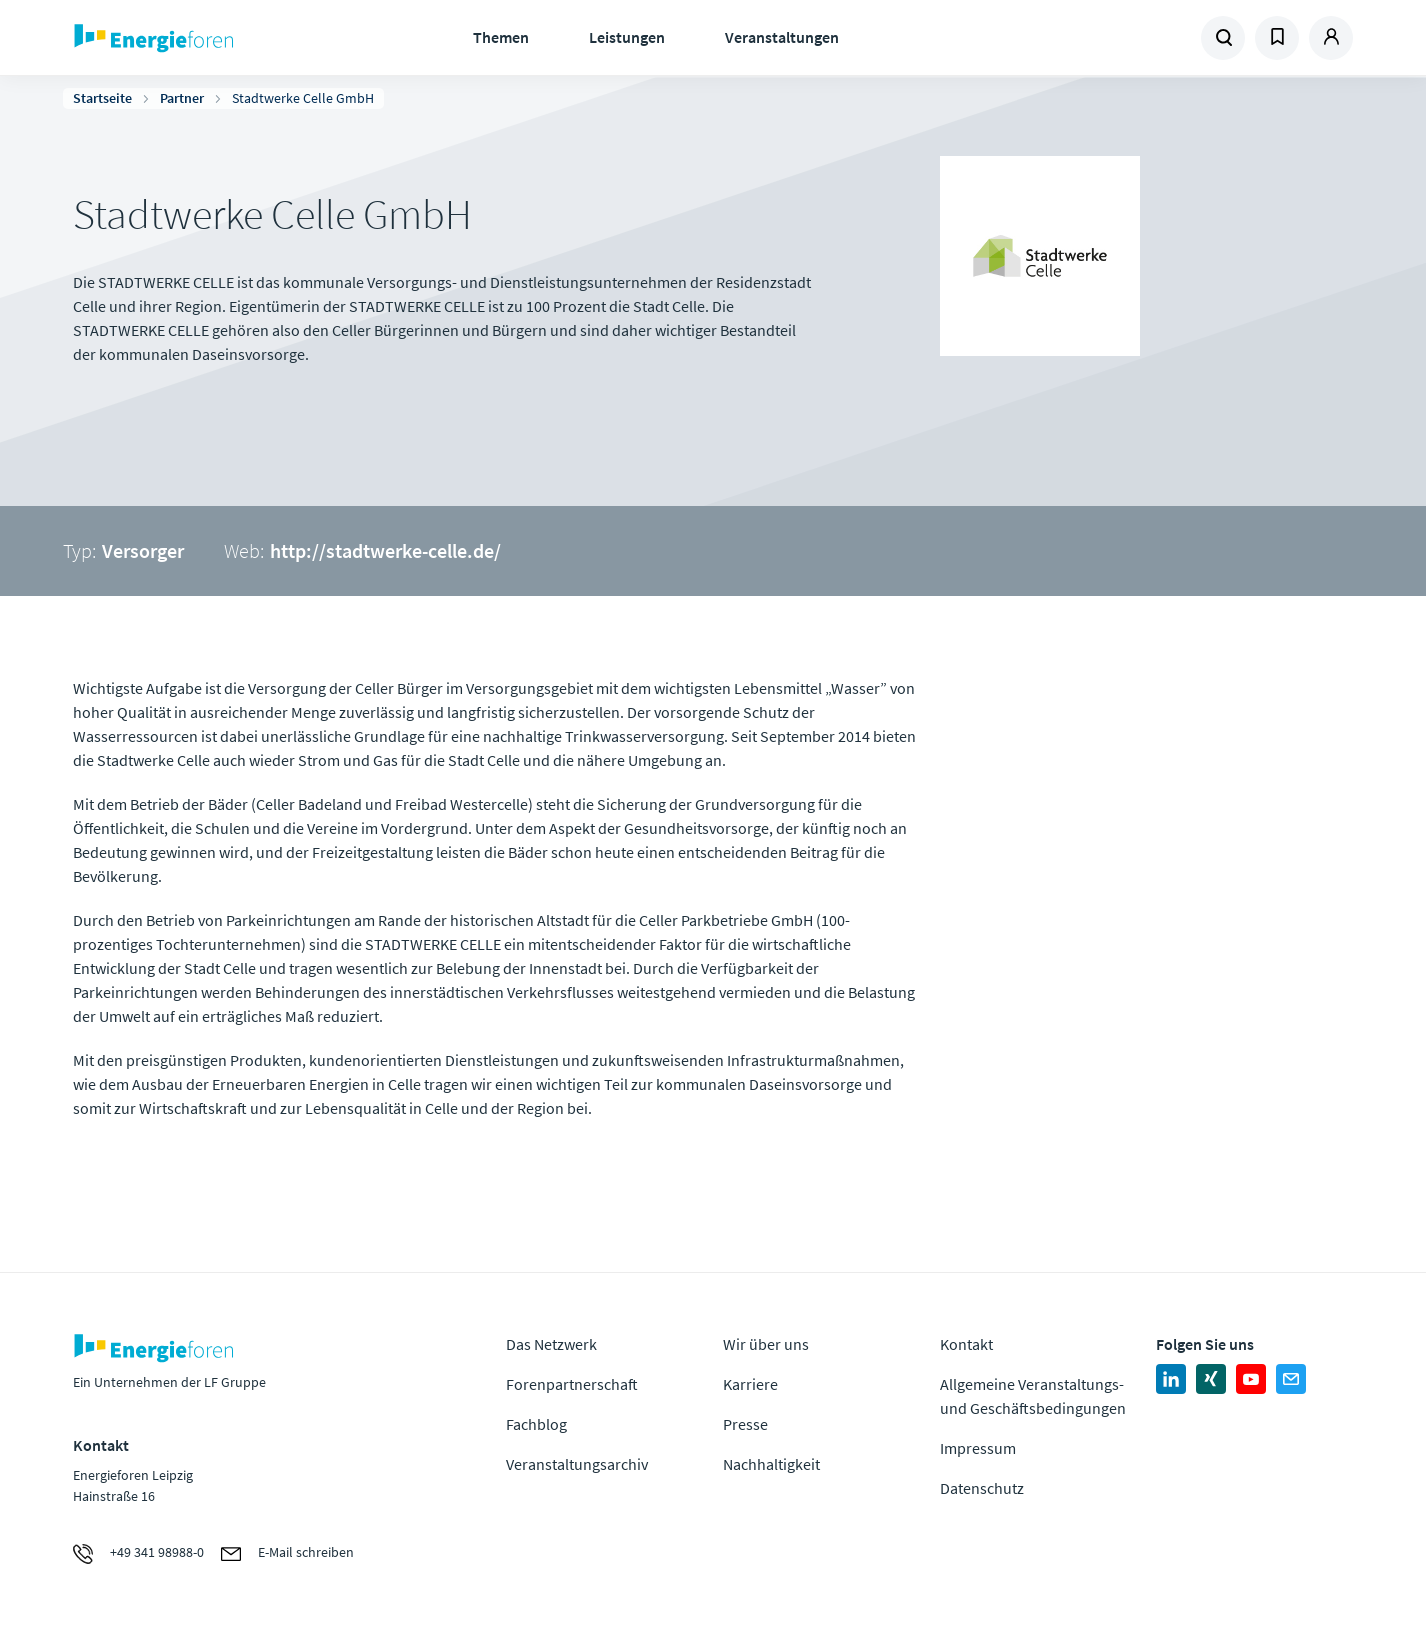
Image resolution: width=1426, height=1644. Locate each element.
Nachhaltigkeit (771, 1464)
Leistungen (627, 37)
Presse (745, 1424)
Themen (501, 37)
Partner (182, 98)
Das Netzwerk (551, 1344)
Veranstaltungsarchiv (577, 1464)
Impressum (978, 1448)
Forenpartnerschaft (572, 1384)
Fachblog (536, 1424)
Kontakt (966, 1344)
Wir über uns (766, 1344)
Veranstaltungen (782, 37)
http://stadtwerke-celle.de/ (385, 550)
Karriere (750, 1384)
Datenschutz (982, 1488)
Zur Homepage (215, 38)
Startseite (102, 98)
